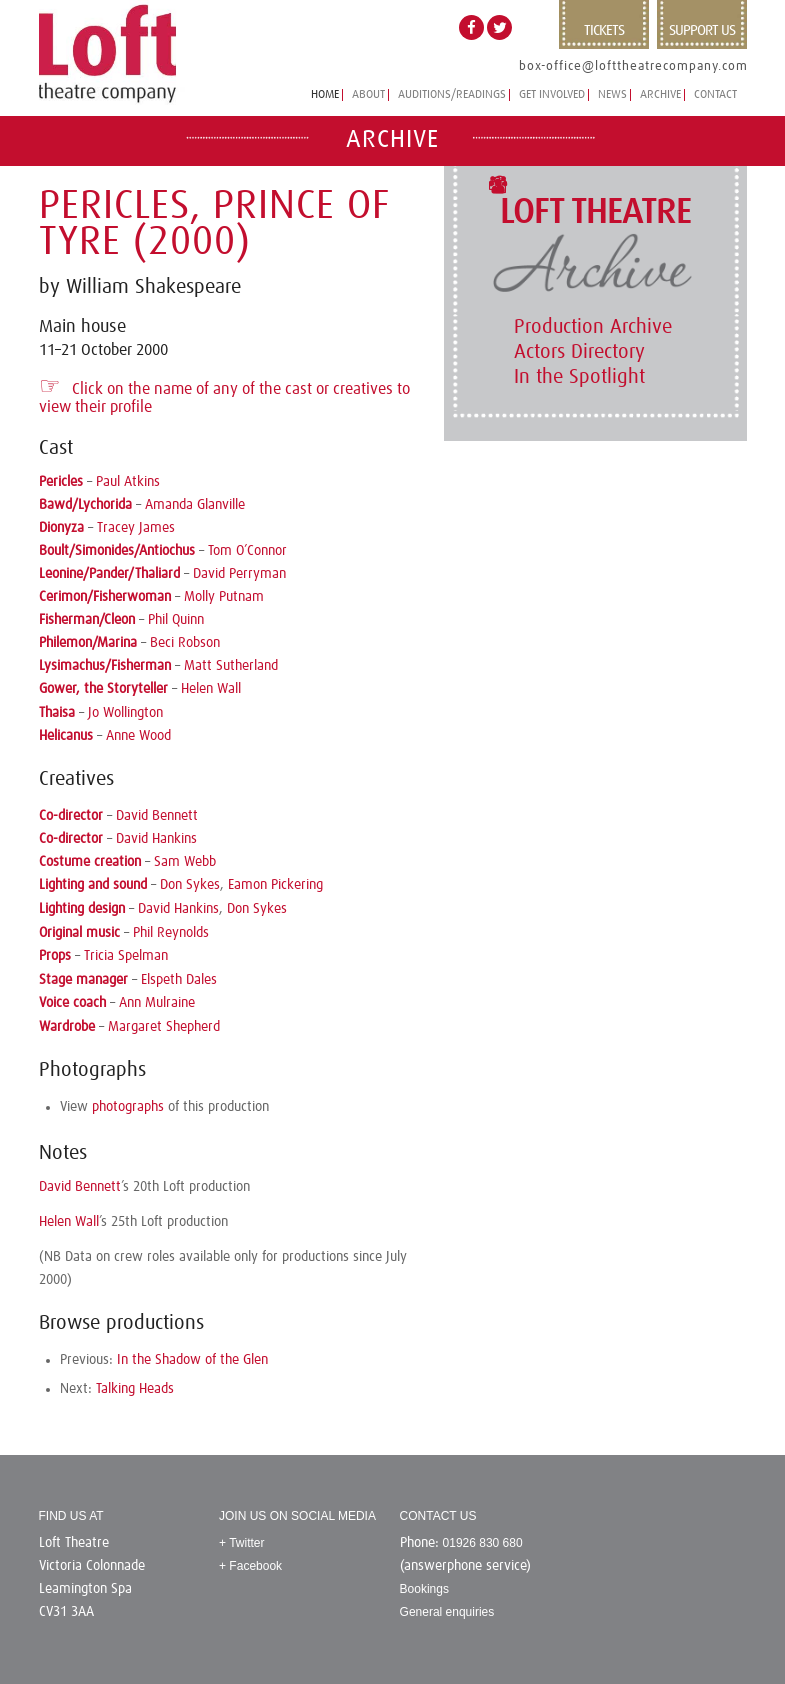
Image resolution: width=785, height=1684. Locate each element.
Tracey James (136, 528)
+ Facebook (250, 1566)
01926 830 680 (483, 1543)
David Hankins (156, 839)
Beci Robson (185, 643)
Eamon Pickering (275, 885)
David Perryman (239, 574)
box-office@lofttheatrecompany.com (633, 66)
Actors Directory (579, 352)
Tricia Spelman (126, 956)
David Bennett (157, 816)
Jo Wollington (125, 713)
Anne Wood (138, 736)
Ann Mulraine (157, 1003)
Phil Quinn (176, 620)
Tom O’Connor (247, 551)
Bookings (424, 1589)
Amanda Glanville (195, 505)
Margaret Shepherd (164, 1027)
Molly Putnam (224, 597)
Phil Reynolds (171, 933)
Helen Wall (211, 689)
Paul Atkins (128, 482)
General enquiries (447, 1612)
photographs (128, 1107)
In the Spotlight (579, 377)
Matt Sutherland (231, 666)
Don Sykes (190, 885)
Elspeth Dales (179, 980)
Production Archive (593, 327)
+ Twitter (241, 1543)
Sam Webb (185, 862)
